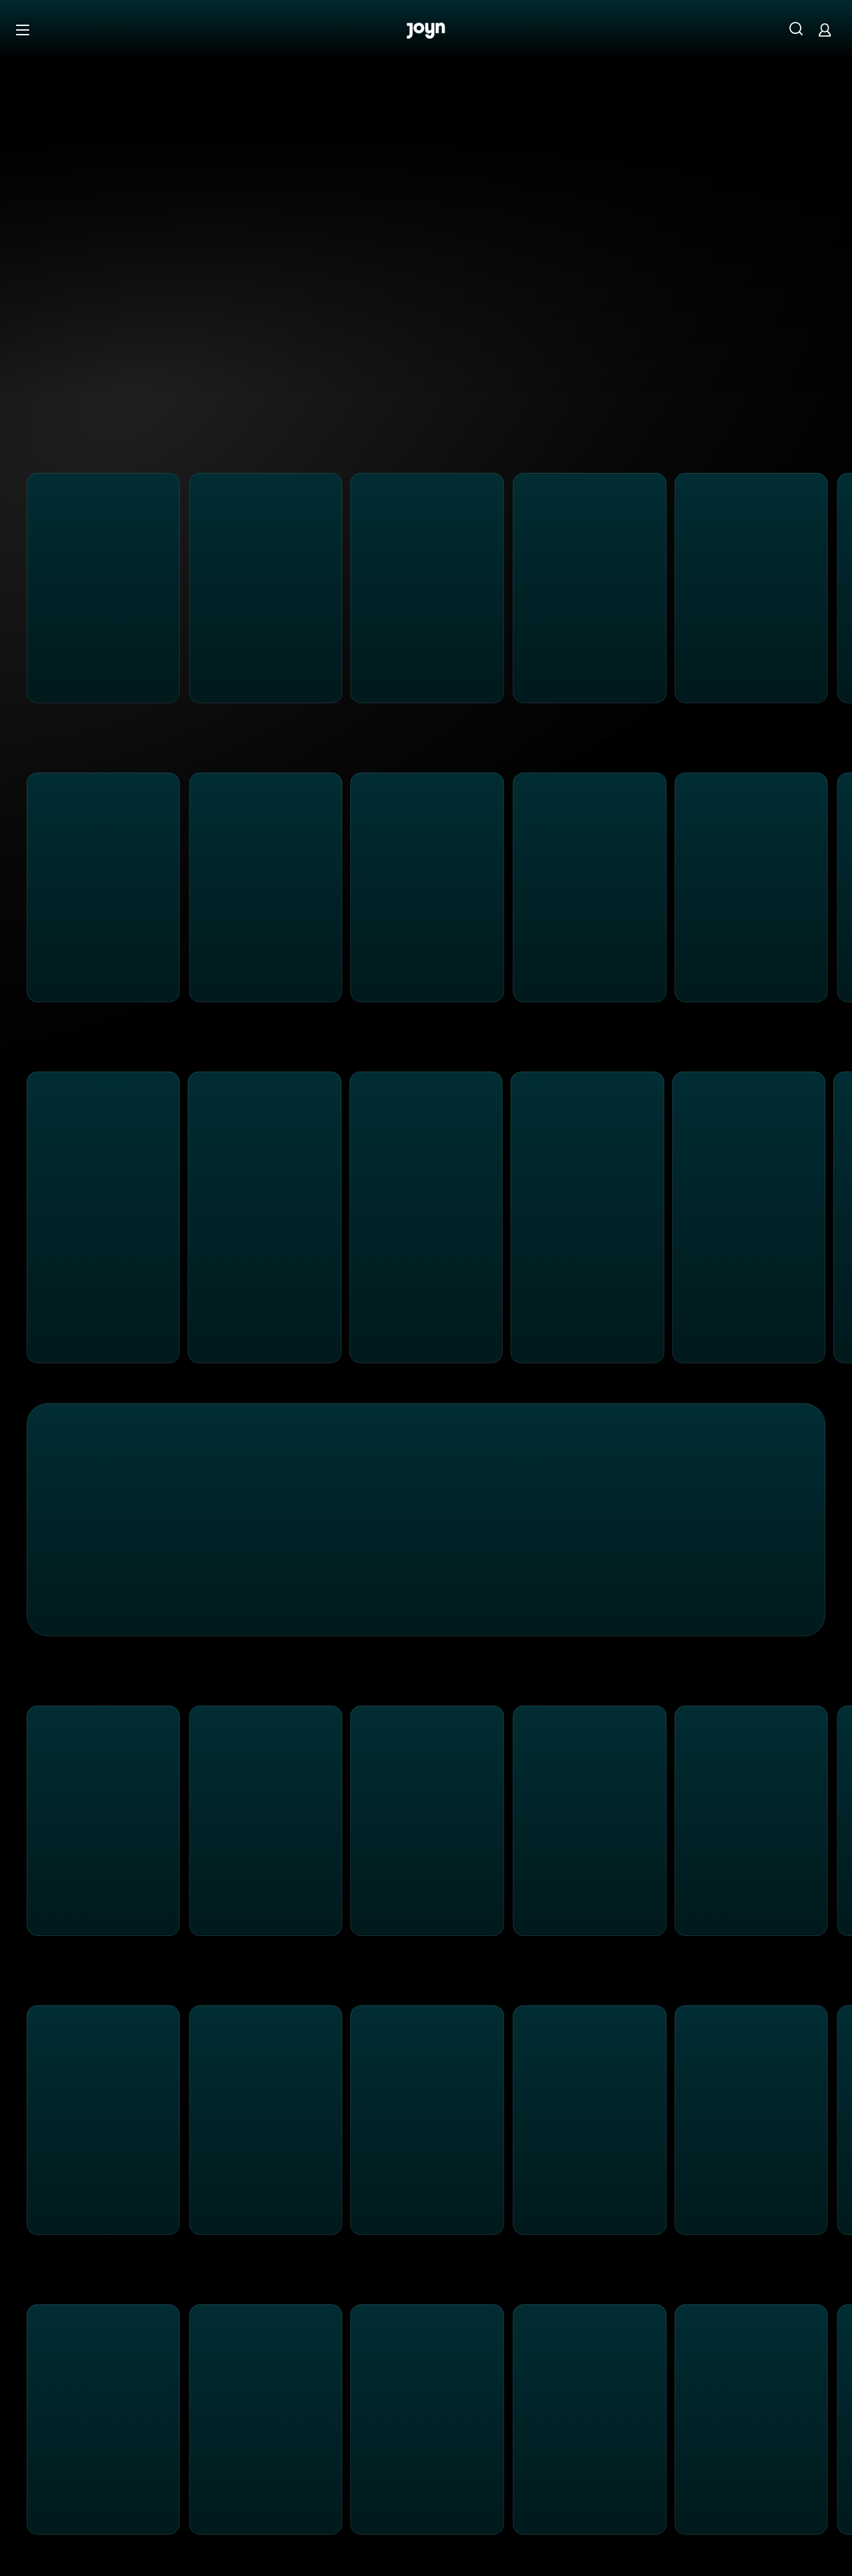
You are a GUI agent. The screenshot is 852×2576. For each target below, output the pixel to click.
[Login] (824, 29)
